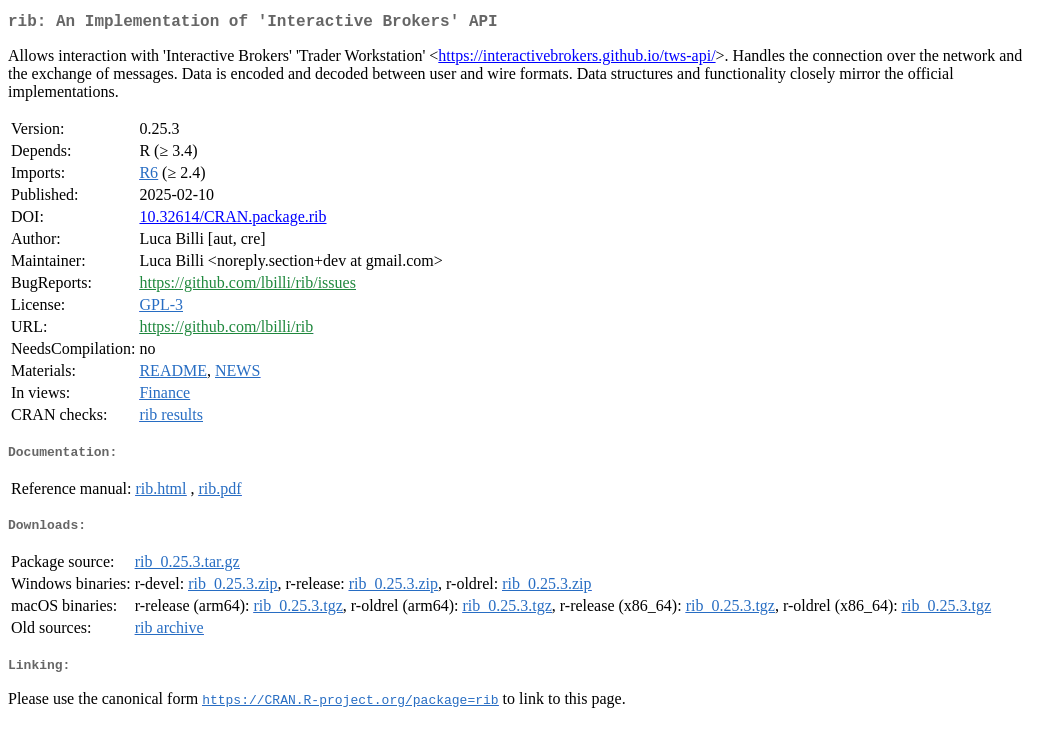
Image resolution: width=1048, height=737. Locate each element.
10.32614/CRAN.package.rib (232, 220)
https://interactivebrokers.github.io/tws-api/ (576, 59)
